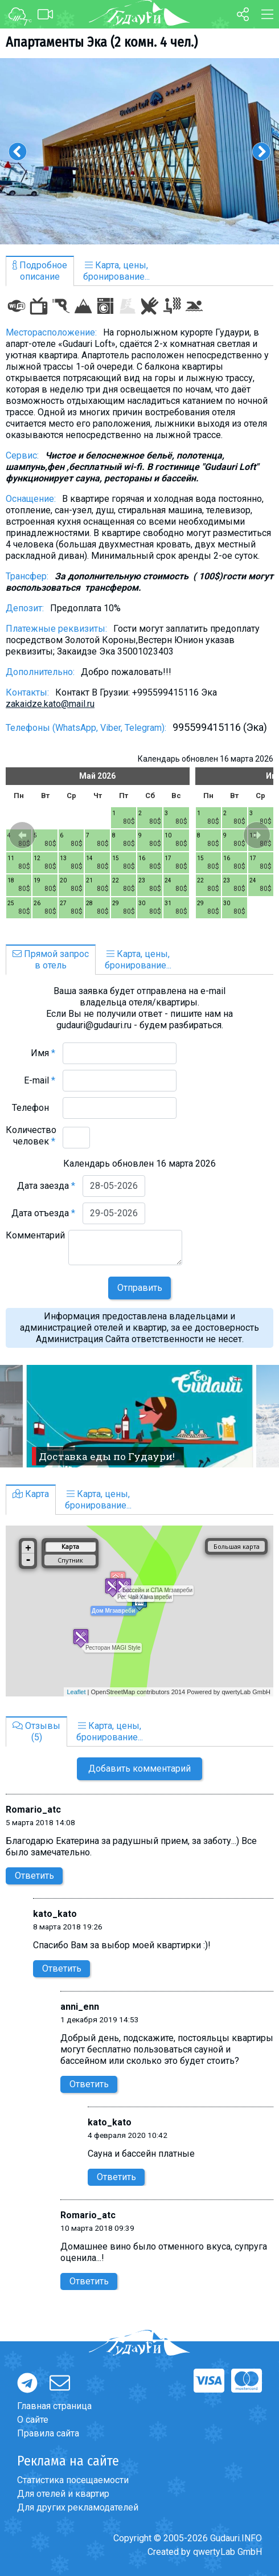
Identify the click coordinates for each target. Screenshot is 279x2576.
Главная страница (54, 2406)
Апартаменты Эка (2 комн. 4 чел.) (102, 42)
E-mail (39, 1080)
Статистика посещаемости (73, 2480)
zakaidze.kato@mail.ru (50, 703)
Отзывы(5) (36, 1731)
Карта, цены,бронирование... (116, 271)
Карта (31, 1494)
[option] (139, 151)
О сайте (32, 2419)
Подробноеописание (40, 271)
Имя (43, 1053)
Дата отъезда (43, 1213)
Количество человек (31, 1136)
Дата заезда (46, 1185)
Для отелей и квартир (63, 2493)
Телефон (33, 1107)
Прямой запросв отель (51, 959)
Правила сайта (48, 2433)
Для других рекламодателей (77, 2507)
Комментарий (35, 1241)
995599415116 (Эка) (220, 727)
